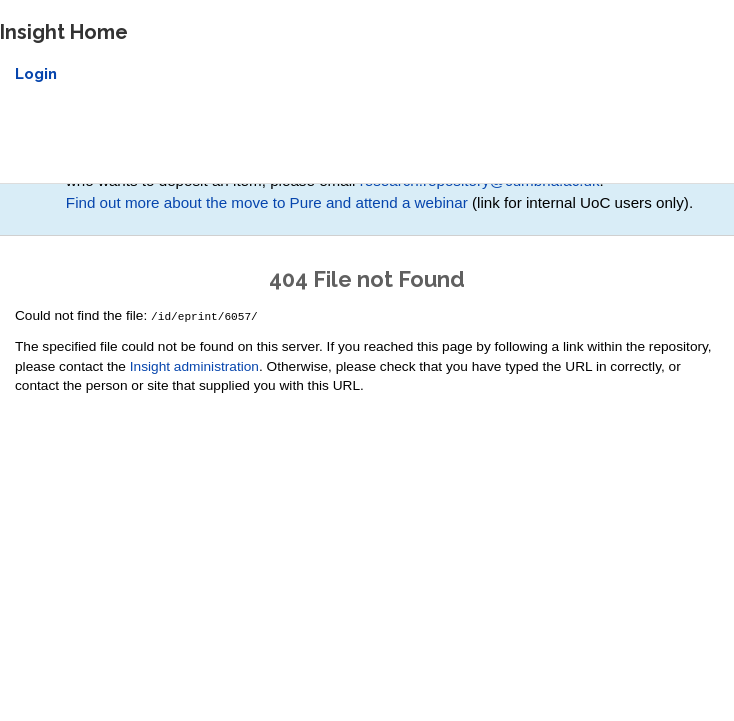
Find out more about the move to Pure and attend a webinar (267, 202)
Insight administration (194, 365)
